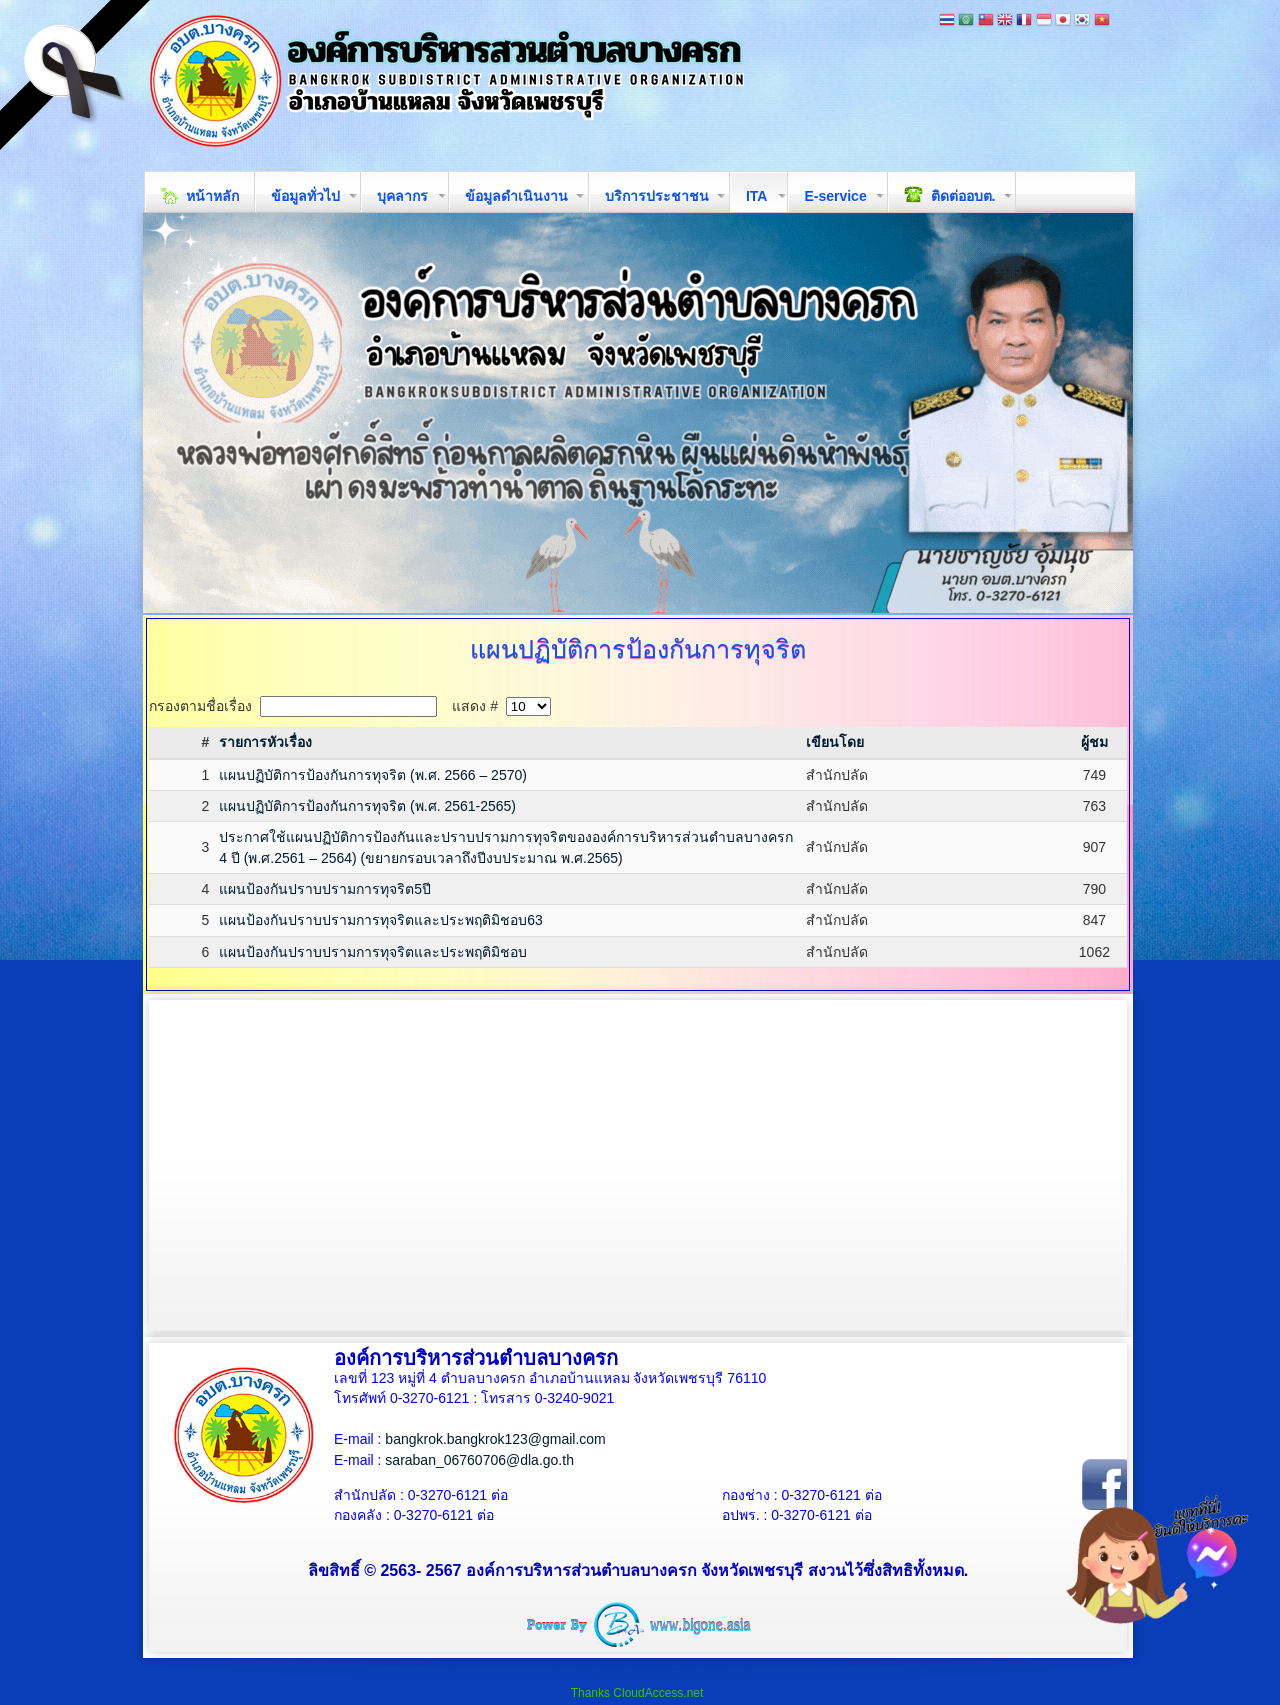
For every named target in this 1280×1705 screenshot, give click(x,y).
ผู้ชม (1094, 742)
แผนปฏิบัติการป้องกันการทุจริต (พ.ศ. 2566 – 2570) (373, 775)
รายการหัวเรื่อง (265, 742)
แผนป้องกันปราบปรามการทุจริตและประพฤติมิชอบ (373, 952)
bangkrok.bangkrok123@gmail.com (495, 1439)
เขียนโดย (835, 742)
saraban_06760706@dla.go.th (479, 1460)
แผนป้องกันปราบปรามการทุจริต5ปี (325, 889)
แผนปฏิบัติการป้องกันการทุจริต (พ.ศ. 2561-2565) (367, 806)
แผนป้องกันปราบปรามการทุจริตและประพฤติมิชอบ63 (381, 920)
